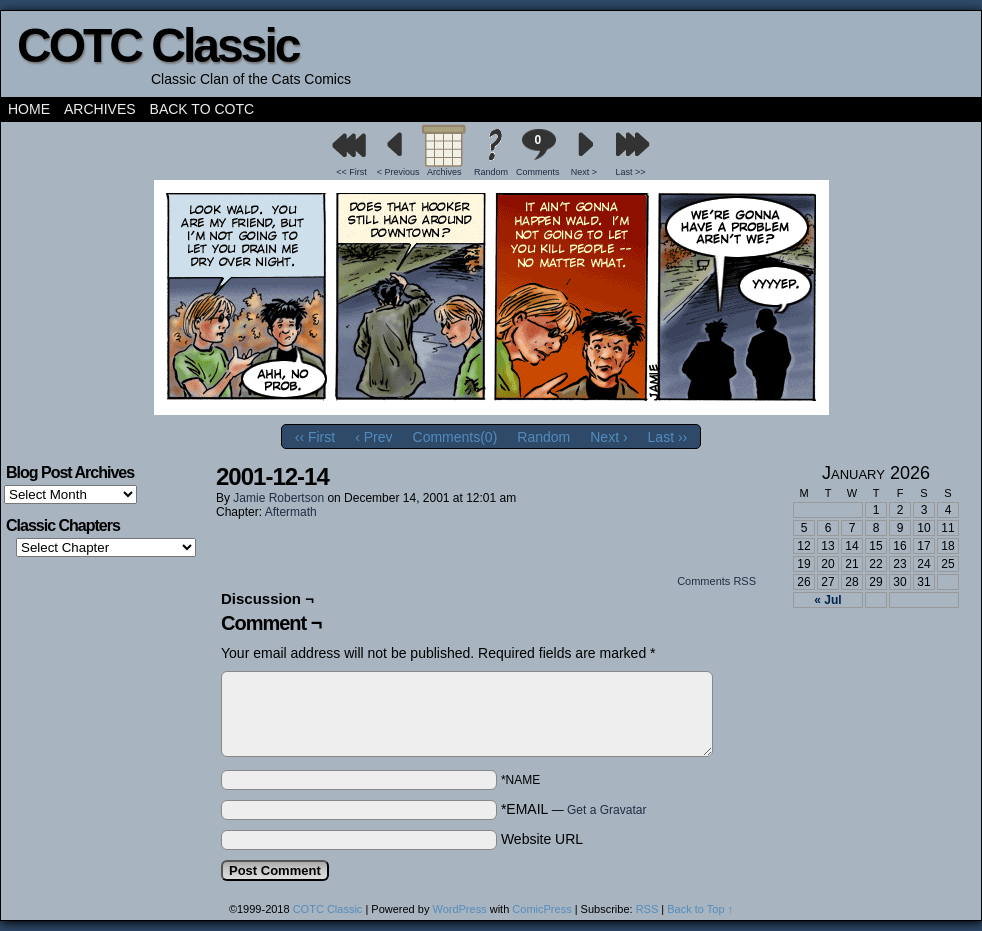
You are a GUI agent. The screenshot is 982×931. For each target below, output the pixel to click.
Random (491, 172)
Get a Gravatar (606, 810)
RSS (647, 909)
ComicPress (541, 909)
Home (29, 109)
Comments (538, 152)
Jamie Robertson (278, 498)
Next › (608, 437)
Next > (584, 172)
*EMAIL (574, 809)
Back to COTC (202, 109)
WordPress (459, 909)
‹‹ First (315, 437)
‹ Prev (373, 437)
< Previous (398, 172)
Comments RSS (716, 581)
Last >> (631, 172)
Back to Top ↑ (700, 909)
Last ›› (668, 437)
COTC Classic (157, 45)
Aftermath (291, 512)
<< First (351, 172)
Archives (100, 109)
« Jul (827, 600)
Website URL (542, 839)
